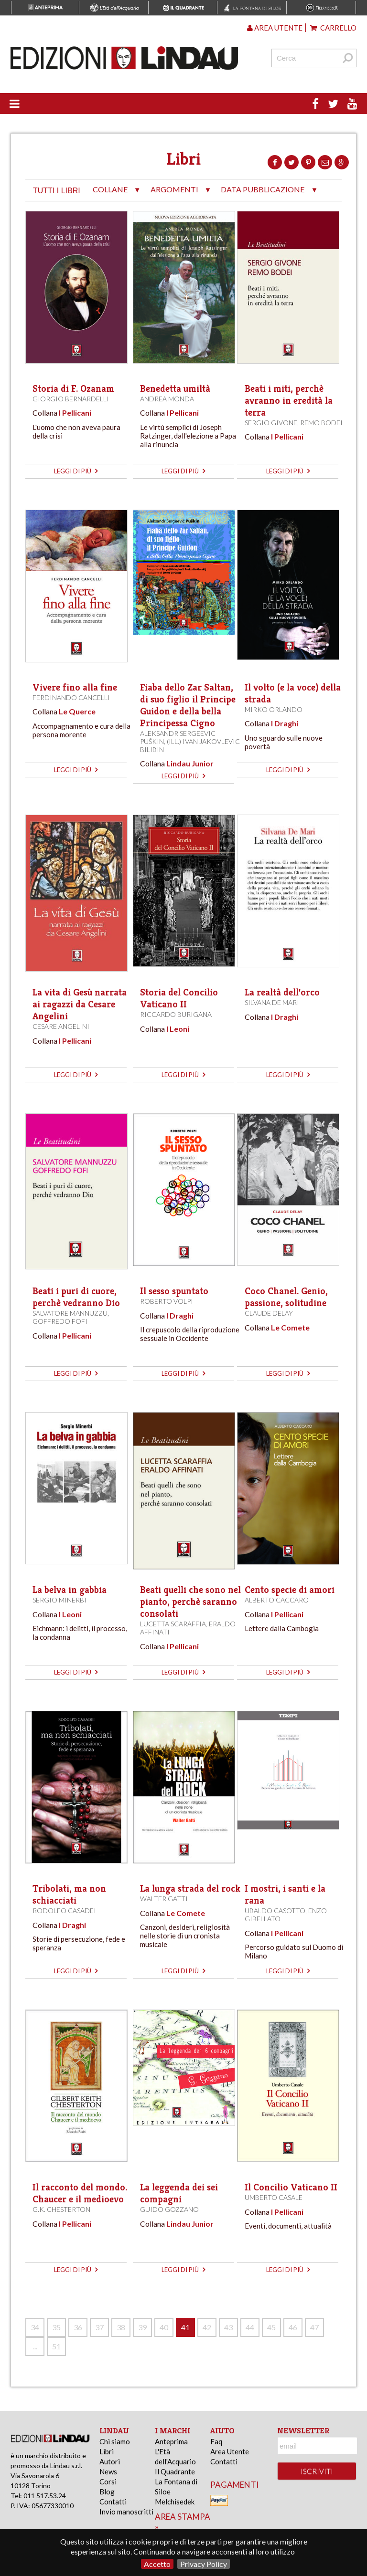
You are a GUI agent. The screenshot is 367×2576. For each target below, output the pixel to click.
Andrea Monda (167, 399)
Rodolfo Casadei (64, 1910)
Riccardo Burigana (176, 1014)
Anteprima (171, 2441)
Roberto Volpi (166, 1301)
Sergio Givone (271, 423)
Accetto (157, 2563)
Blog (107, 2491)
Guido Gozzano (169, 2209)
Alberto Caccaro (277, 1600)
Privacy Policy (203, 2563)
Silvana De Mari (272, 1002)
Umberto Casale (273, 2197)
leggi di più (75, 471)
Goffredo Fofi (59, 1321)
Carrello (333, 27)
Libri (106, 2451)
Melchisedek (174, 2501)
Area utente (274, 27)
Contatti (113, 2501)
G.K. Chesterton (61, 2209)
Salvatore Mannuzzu (70, 1313)
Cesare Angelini (60, 1026)
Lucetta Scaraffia (173, 1624)
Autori (109, 2461)
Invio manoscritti (126, 2511)
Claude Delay (269, 1313)
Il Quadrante (175, 2471)
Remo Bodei (321, 423)
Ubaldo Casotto (275, 1910)
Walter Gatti (164, 1899)
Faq (216, 2441)
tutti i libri (56, 191)
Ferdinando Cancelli (71, 697)
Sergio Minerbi (59, 1600)
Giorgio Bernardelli (70, 399)
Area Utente (229, 2451)
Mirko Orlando (273, 709)
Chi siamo (114, 2441)
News (108, 2471)
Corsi (108, 2481)
